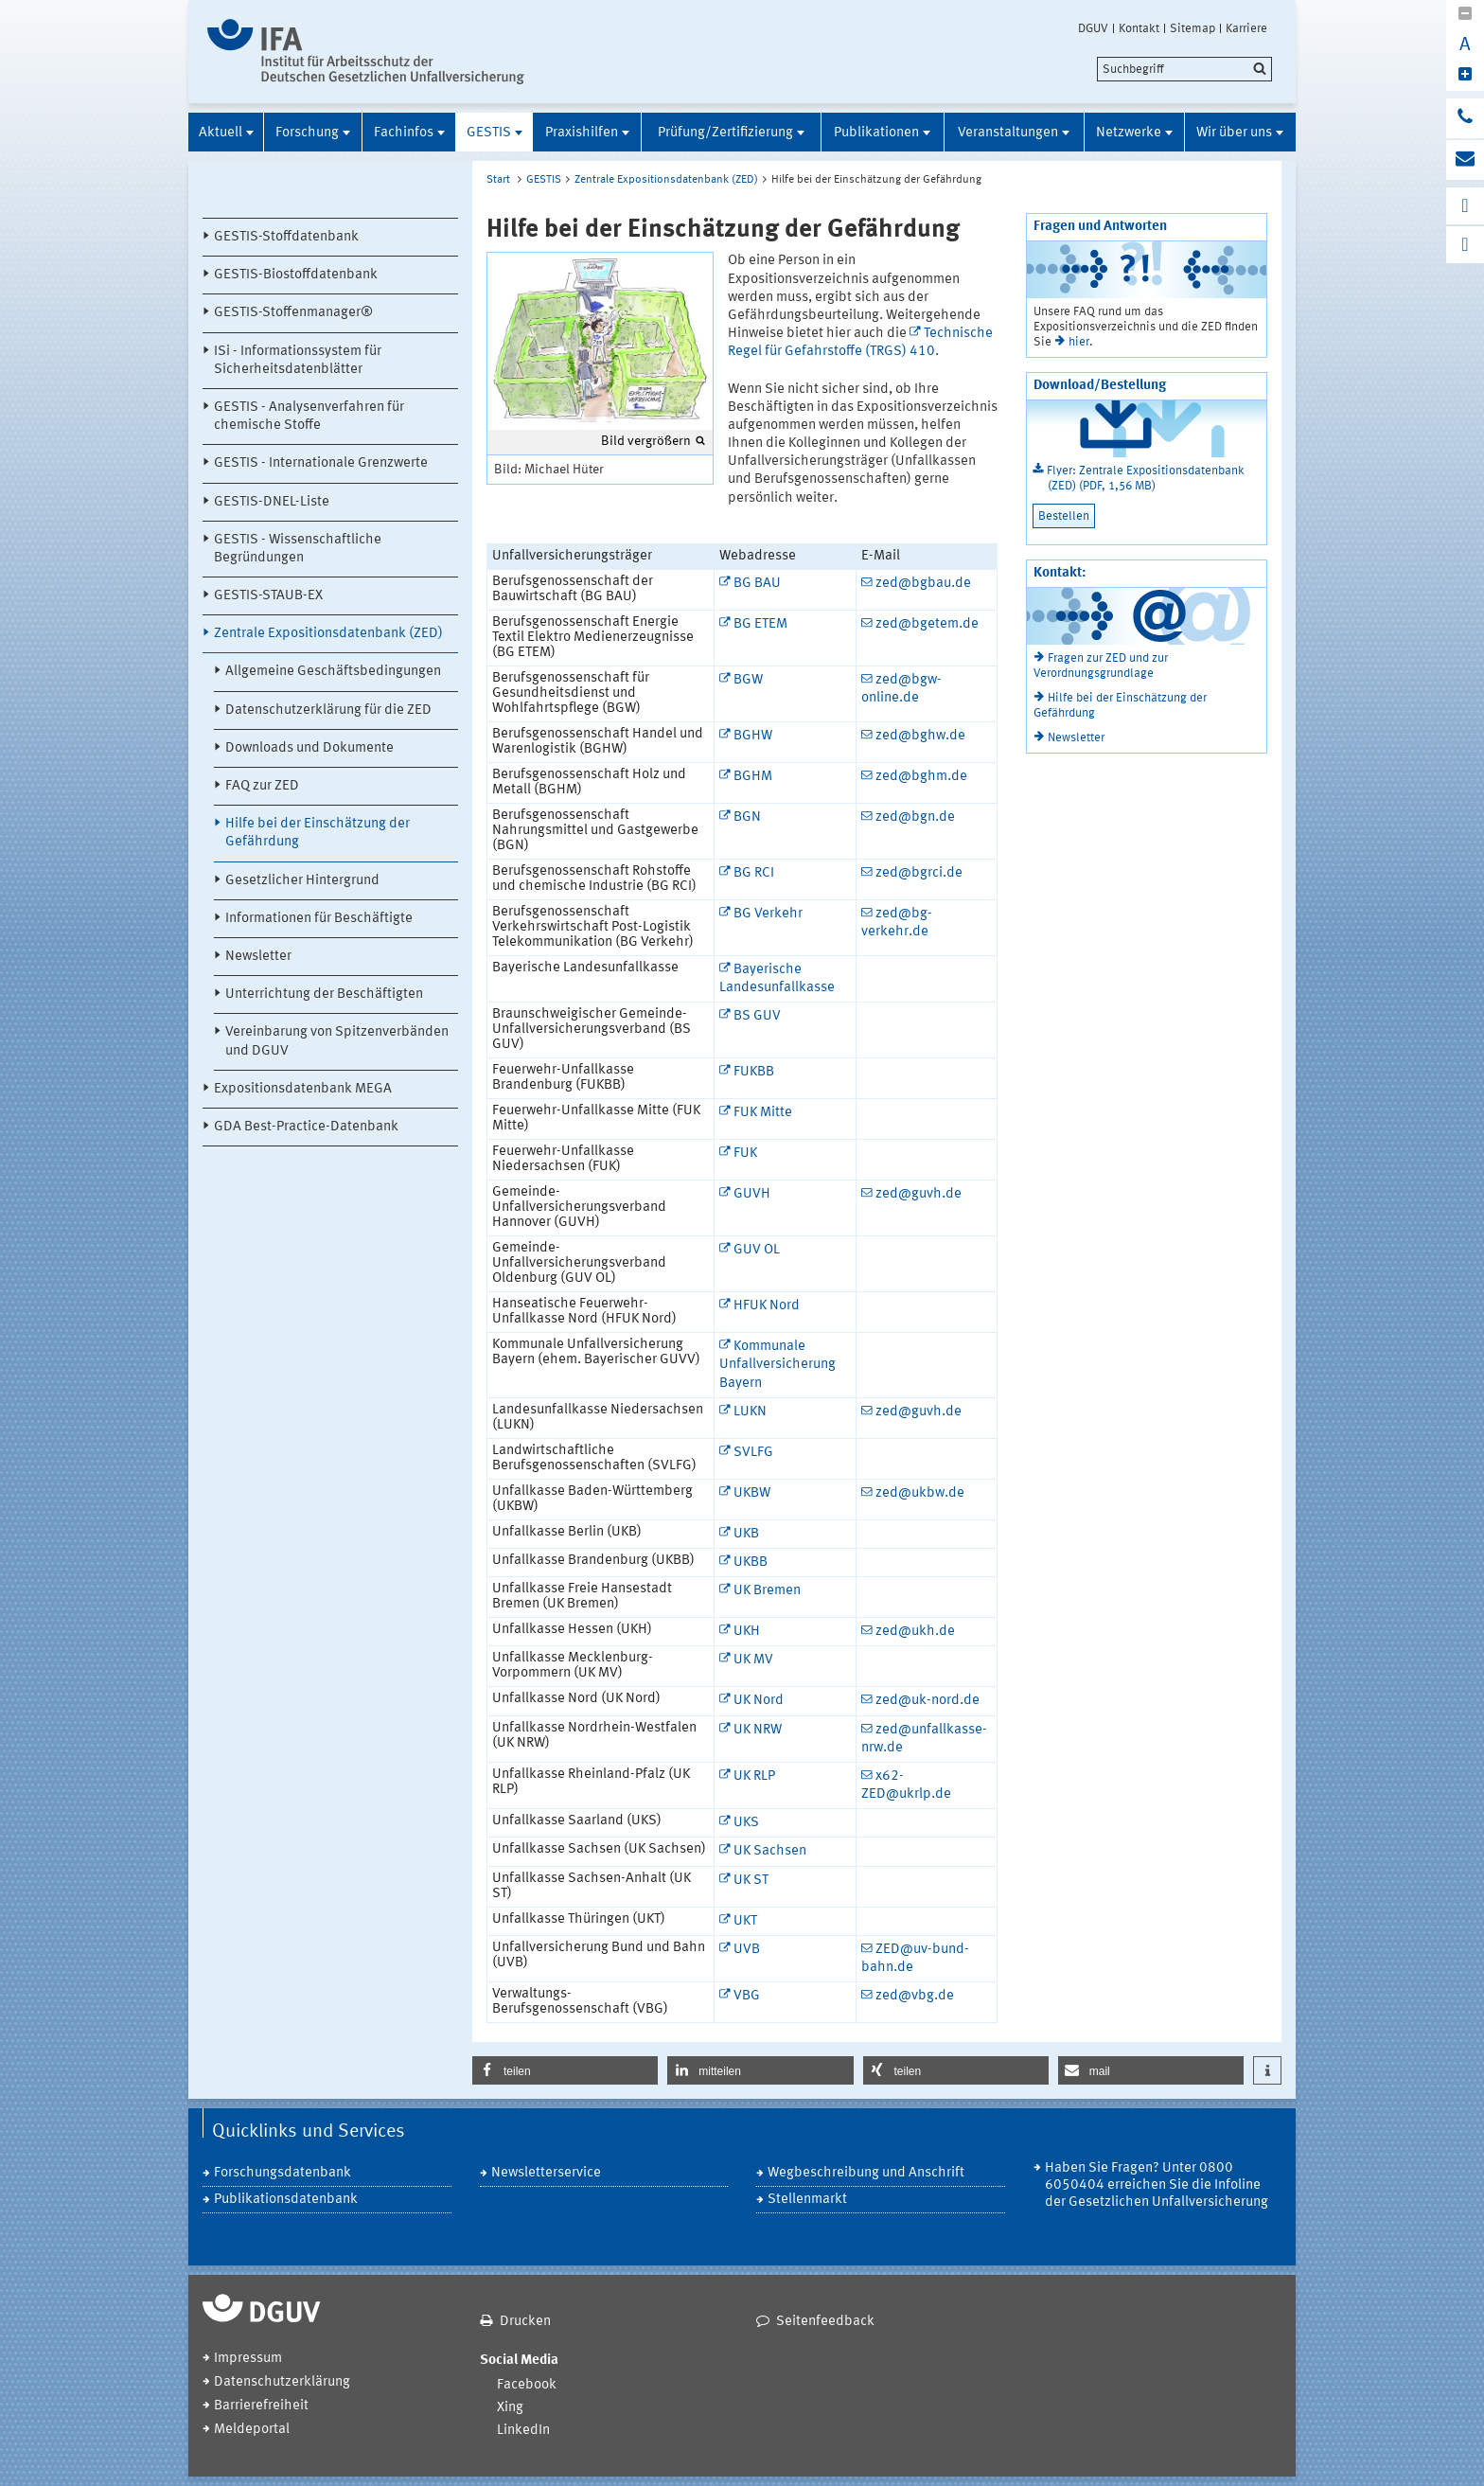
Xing (510, 2408)
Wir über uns (1234, 133)
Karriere (1246, 28)
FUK (745, 1153)
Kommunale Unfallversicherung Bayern (777, 1365)
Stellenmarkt (807, 2200)
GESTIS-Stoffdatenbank (286, 237)
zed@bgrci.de (919, 873)
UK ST (750, 1880)
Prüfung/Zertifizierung (725, 133)
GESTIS (489, 133)
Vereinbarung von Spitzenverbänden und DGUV (337, 1041)
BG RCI (753, 873)
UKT (745, 1921)
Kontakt (1139, 28)
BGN (747, 817)
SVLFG (753, 1453)
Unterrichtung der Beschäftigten (324, 994)
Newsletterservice (546, 2173)
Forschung (307, 133)
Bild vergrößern (646, 441)
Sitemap (1192, 28)
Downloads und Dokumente (309, 748)
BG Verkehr (768, 914)
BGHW (752, 736)
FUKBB (753, 1072)
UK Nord (758, 1701)
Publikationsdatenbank (286, 2200)
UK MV (753, 1660)
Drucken (525, 2322)
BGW (748, 680)
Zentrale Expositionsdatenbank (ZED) (328, 634)
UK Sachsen (769, 1851)
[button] (565, 2070)
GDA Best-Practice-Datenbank (306, 1127)
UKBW (751, 1493)
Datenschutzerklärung (282, 2382)
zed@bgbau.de (923, 584)
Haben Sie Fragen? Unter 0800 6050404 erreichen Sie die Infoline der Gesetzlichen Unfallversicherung (1156, 2185)
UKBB (750, 1562)
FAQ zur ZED (262, 786)
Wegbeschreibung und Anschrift (866, 2173)
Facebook (526, 2385)
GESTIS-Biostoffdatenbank (296, 275)
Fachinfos (403, 133)
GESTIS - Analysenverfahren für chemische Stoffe (309, 416)
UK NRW (757, 1730)
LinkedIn (523, 2431)
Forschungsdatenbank (282, 2173)
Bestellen (1063, 516)
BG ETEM (760, 624)
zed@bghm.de (921, 777)
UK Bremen (767, 1591)
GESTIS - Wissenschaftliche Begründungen (297, 549)
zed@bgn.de (915, 817)
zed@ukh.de (915, 1632)
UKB (746, 1534)
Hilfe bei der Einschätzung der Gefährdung (317, 833)
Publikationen (876, 133)
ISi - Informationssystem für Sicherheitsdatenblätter (297, 361)
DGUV (1093, 28)
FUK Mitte (762, 1113)
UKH (746, 1632)
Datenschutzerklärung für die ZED (328, 710)
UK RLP (754, 1776)
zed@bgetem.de (927, 624)
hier (1079, 342)
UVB (746, 1950)
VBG (746, 1996)
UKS (746, 1823)
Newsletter (258, 957)
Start (498, 180)
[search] (1184, 69)
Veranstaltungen (1008, 133)
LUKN (750, 1412)
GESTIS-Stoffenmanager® (293, 313)
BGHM (752, 777)
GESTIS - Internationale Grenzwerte (321, 463)
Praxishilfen (581, 133)
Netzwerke (1128, 133)
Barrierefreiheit (261, 2406)
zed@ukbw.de (919, 1493)
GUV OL (756, 1250)
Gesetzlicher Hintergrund (302, 881)
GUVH (751, 1194)
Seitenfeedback (825, 2322)
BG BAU (757, 584)
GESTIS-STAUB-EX (268, 596)
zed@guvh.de (918, 1194)
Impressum (248, 2359)
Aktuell (220, 133)
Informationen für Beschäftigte (319, 919)
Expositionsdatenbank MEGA (303, 1089)
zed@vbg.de (914, 1996)
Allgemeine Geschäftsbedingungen (333, 672)
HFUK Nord (766, 1306)
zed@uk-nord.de (927, 1701)
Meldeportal (252, 2430)
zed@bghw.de (920, 736)
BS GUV (757, 1016)
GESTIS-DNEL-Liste (271, 502)
